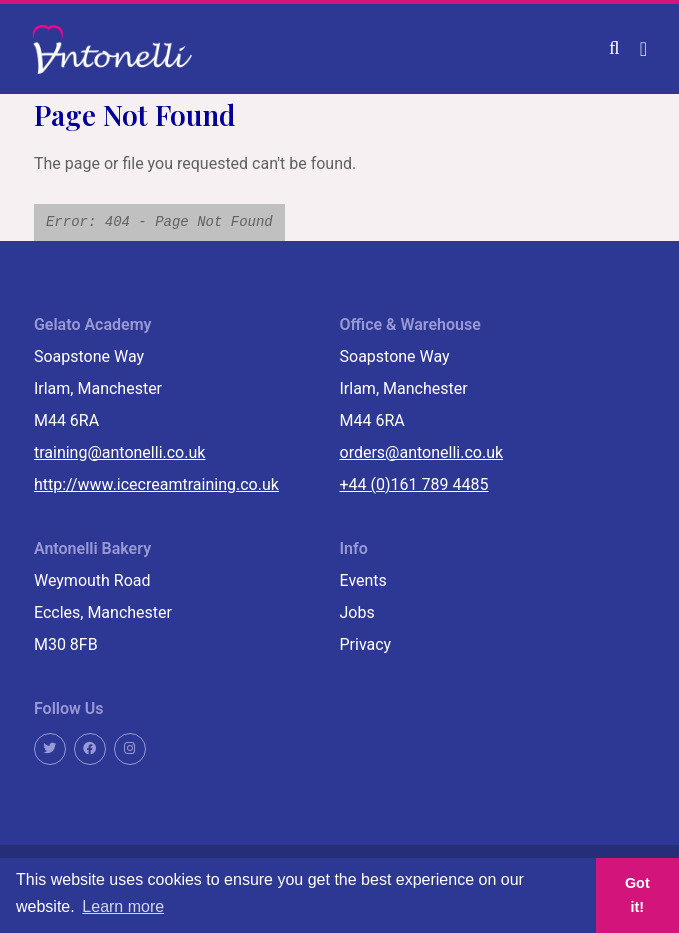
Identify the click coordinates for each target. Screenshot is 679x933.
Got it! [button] (637, 895)
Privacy (366, 644)
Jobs (357, 612)
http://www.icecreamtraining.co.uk (156, 484)
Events (363, 580)
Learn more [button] (123, 906)
